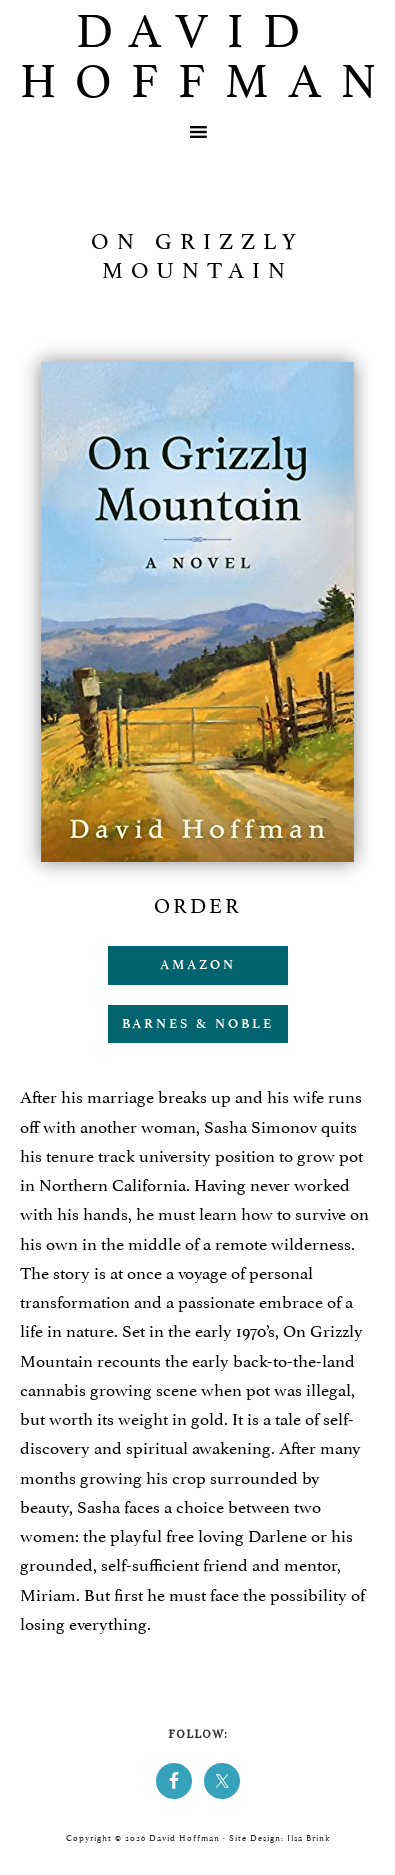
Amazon (198, 964)
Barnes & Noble (198, 1023)
